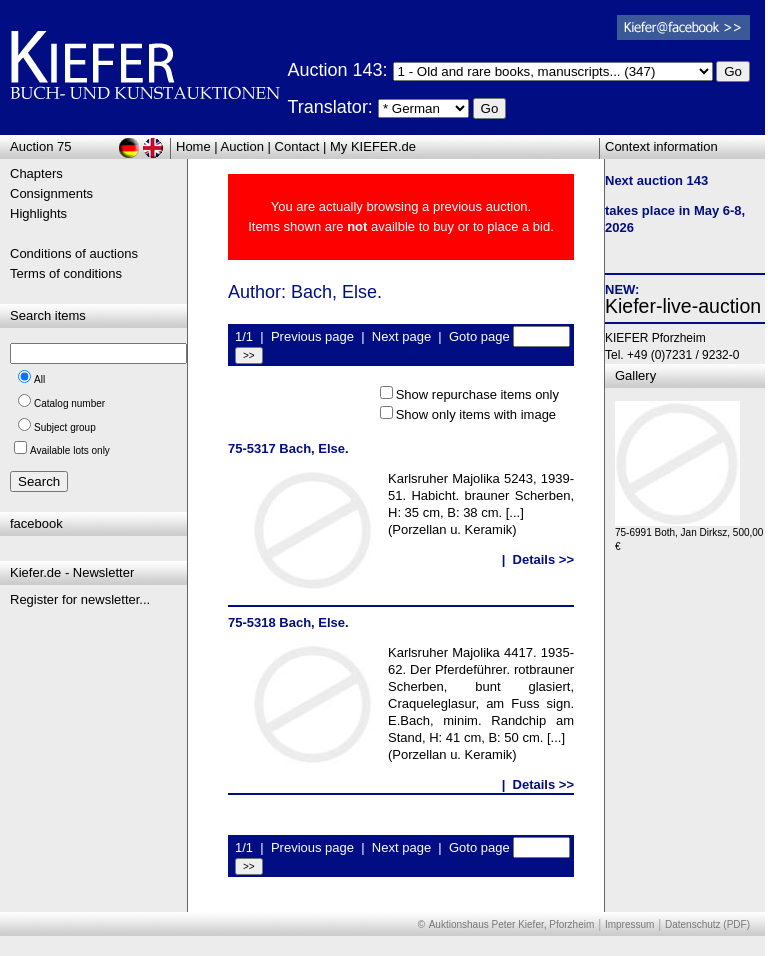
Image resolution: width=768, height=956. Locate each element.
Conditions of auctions (74, 253)
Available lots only (70, 450)
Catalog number (69, 403)
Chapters (36, 173)
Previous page (312, 336)
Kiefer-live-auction (683, 306)
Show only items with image (476, 414)
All (39, 379)
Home (193, 146)
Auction (242, 146)
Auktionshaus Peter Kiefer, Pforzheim (512, 924)
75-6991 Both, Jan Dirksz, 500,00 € (689, 534)
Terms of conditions (66, 273)
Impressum (629, 924)
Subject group (65, 427)
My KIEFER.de (373, 146)
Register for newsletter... (80, 599)
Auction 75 (40, 146)
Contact (297, 146)
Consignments (51, 193)
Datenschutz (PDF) (707, 924)
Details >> (543, 559)
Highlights (38, 213)
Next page (401, 336)
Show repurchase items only (477, 394)
